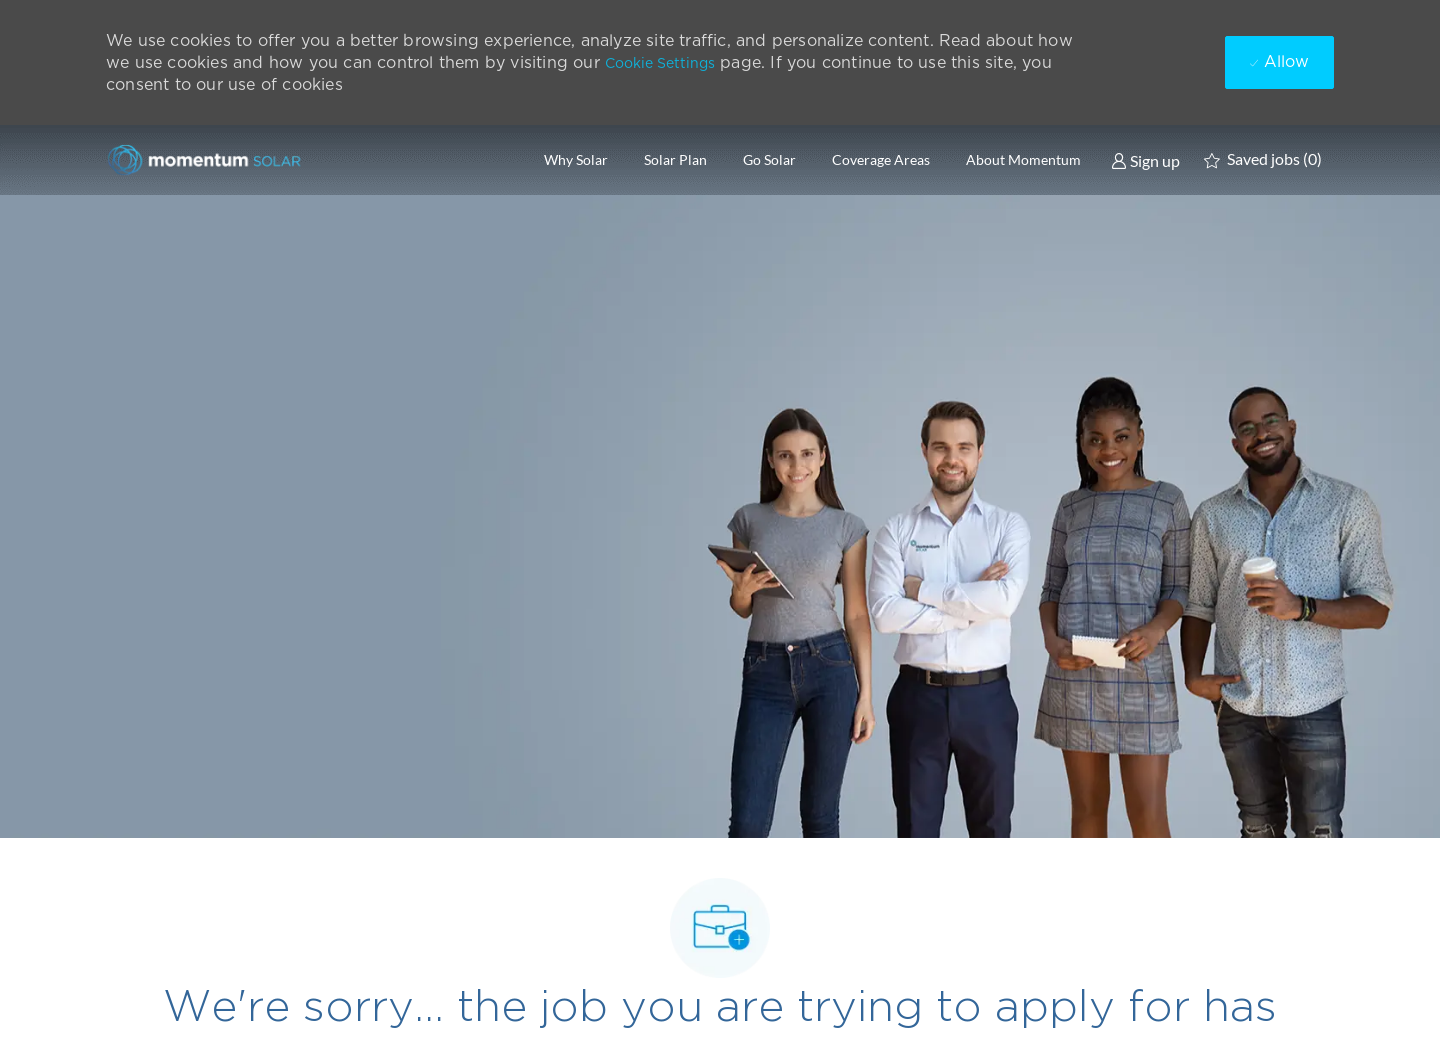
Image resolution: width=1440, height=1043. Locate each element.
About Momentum (1023, 160)
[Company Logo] (206, 159)
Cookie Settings (660, 63)
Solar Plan (675, 160)
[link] (1145, 160)
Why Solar (576, 160)
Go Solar (769, 160)
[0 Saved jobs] (1263, 160)
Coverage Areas (881, 160)
